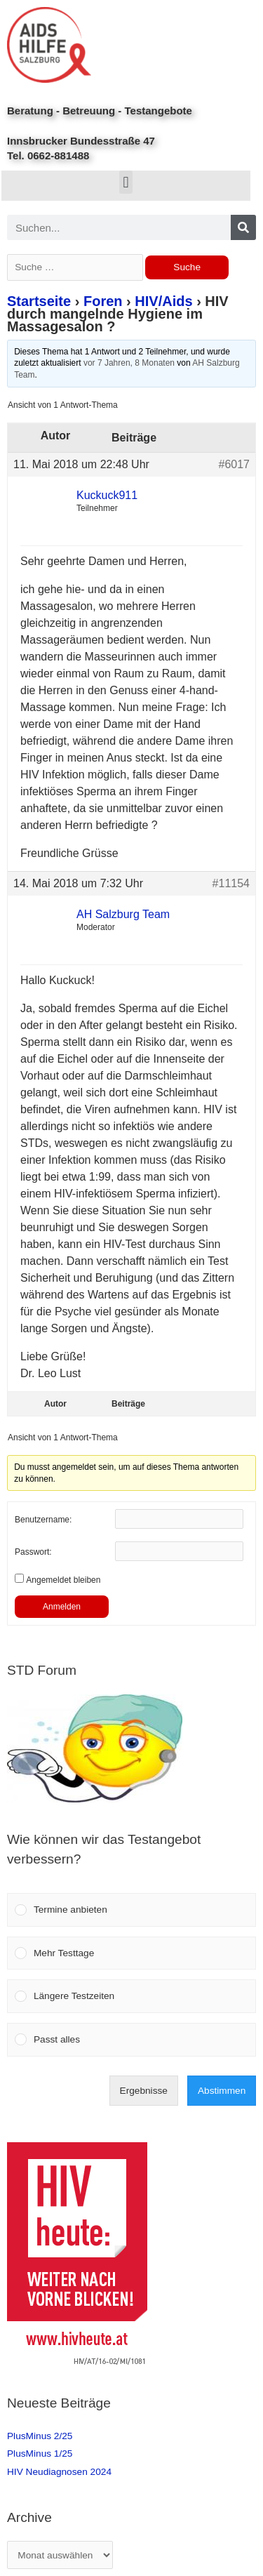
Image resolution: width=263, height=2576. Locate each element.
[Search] (243, 227)
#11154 (231, 883)
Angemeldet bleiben (63, 1580)
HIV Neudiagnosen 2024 (59, 2472)
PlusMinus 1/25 (39, 2453)
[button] (126, 182)
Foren (103, 301)
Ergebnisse (144, 2090)
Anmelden (62, 1607)
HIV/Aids (163, 301)
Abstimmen (221, 2090)
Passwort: (33, 1552)
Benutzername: (43, 1520)
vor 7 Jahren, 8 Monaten (129, 363)
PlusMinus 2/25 (39, 2436)
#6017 (234, 464)
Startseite (39, 301)
